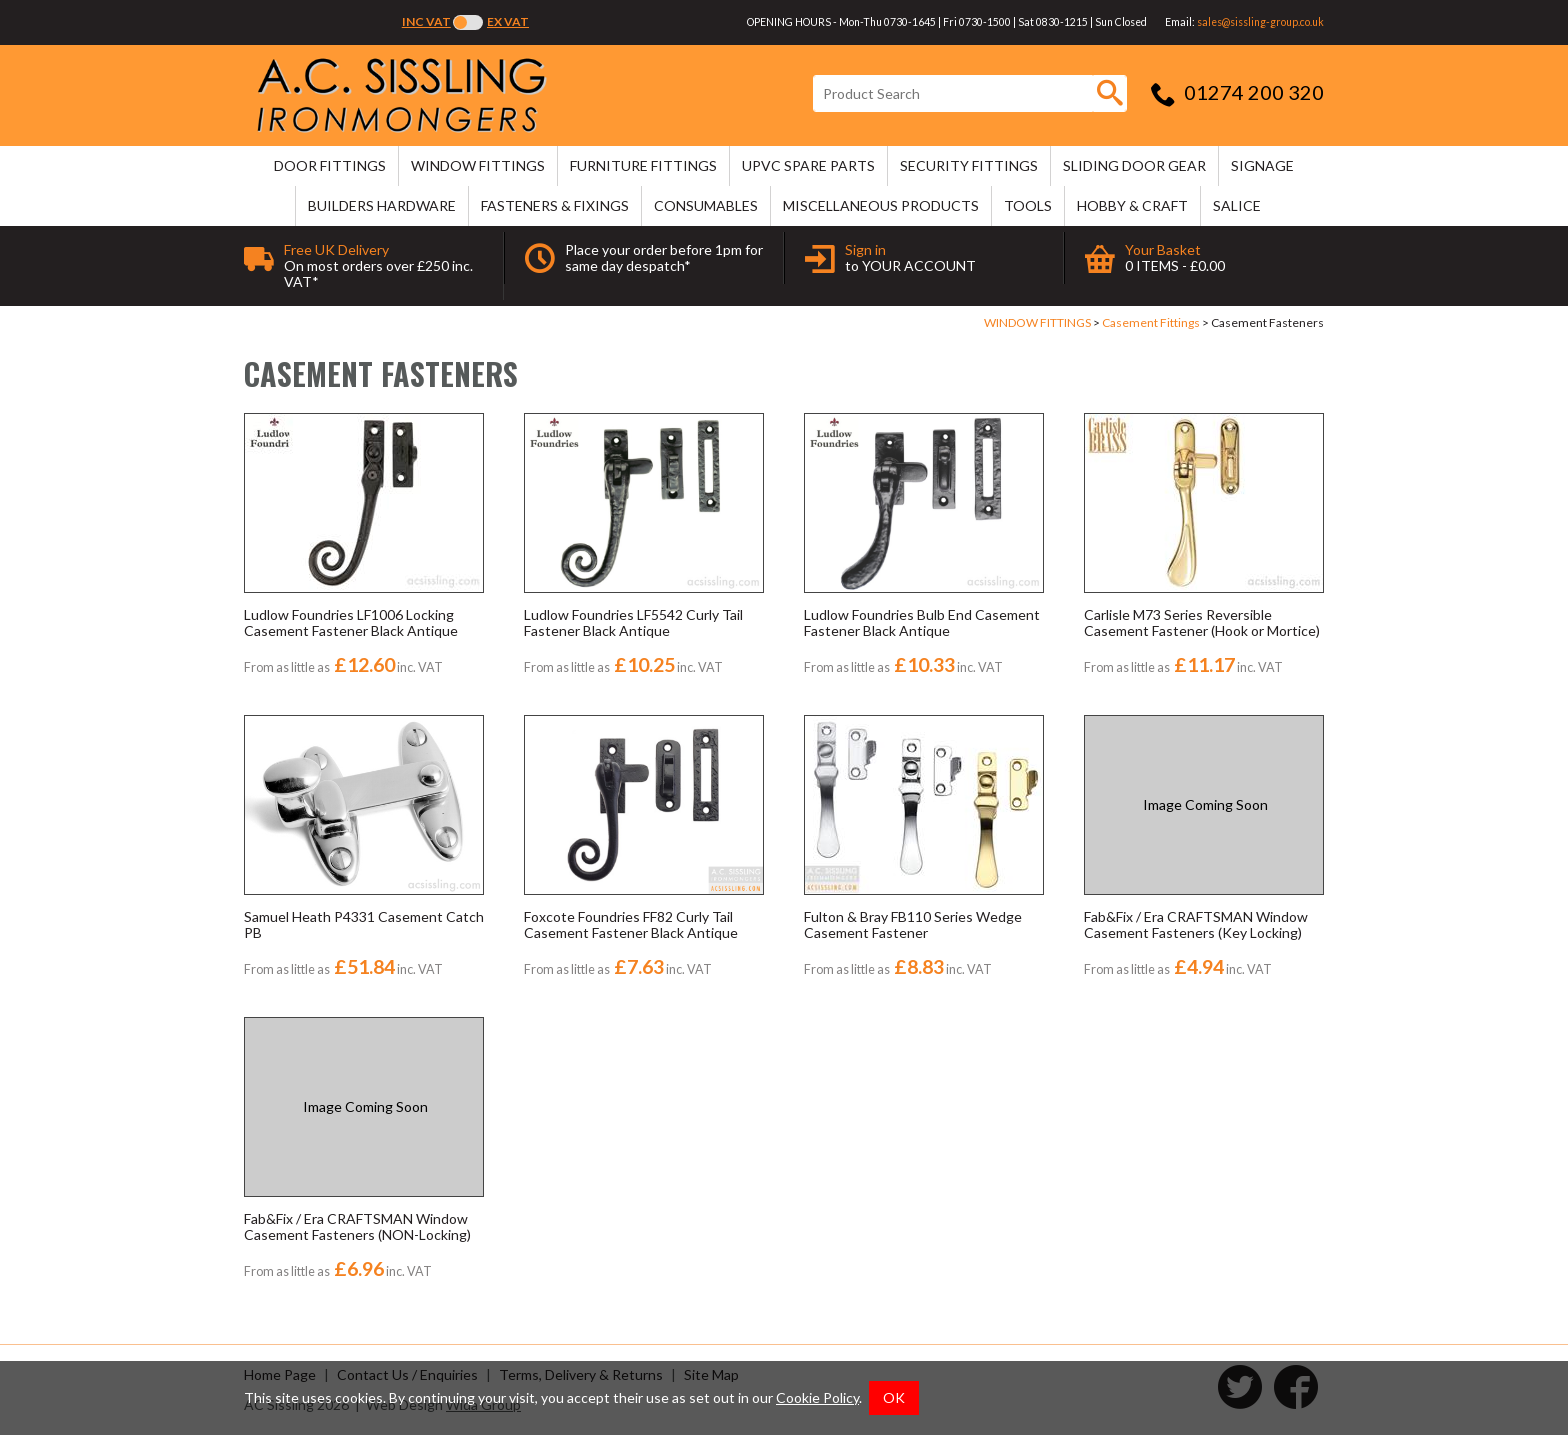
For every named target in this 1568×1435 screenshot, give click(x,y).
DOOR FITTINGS (330, 165)
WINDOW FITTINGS (478, 165)
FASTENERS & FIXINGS (555, 205)
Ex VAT (508, 21)
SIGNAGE (1262, 165)
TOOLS (1028, 205)
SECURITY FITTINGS (969, 165)
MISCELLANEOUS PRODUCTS (881, 205)
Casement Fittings (1151, 322)
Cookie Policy (817, 1397)
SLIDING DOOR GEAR (1134, 165)
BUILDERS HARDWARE (382, 205)
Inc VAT (426, 21)
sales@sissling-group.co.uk (1260, 22)
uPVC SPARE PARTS (808, 165)
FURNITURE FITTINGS (643, 165)
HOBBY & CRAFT (1132, 205)
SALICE (1237, 205)
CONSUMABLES (706, 205)
